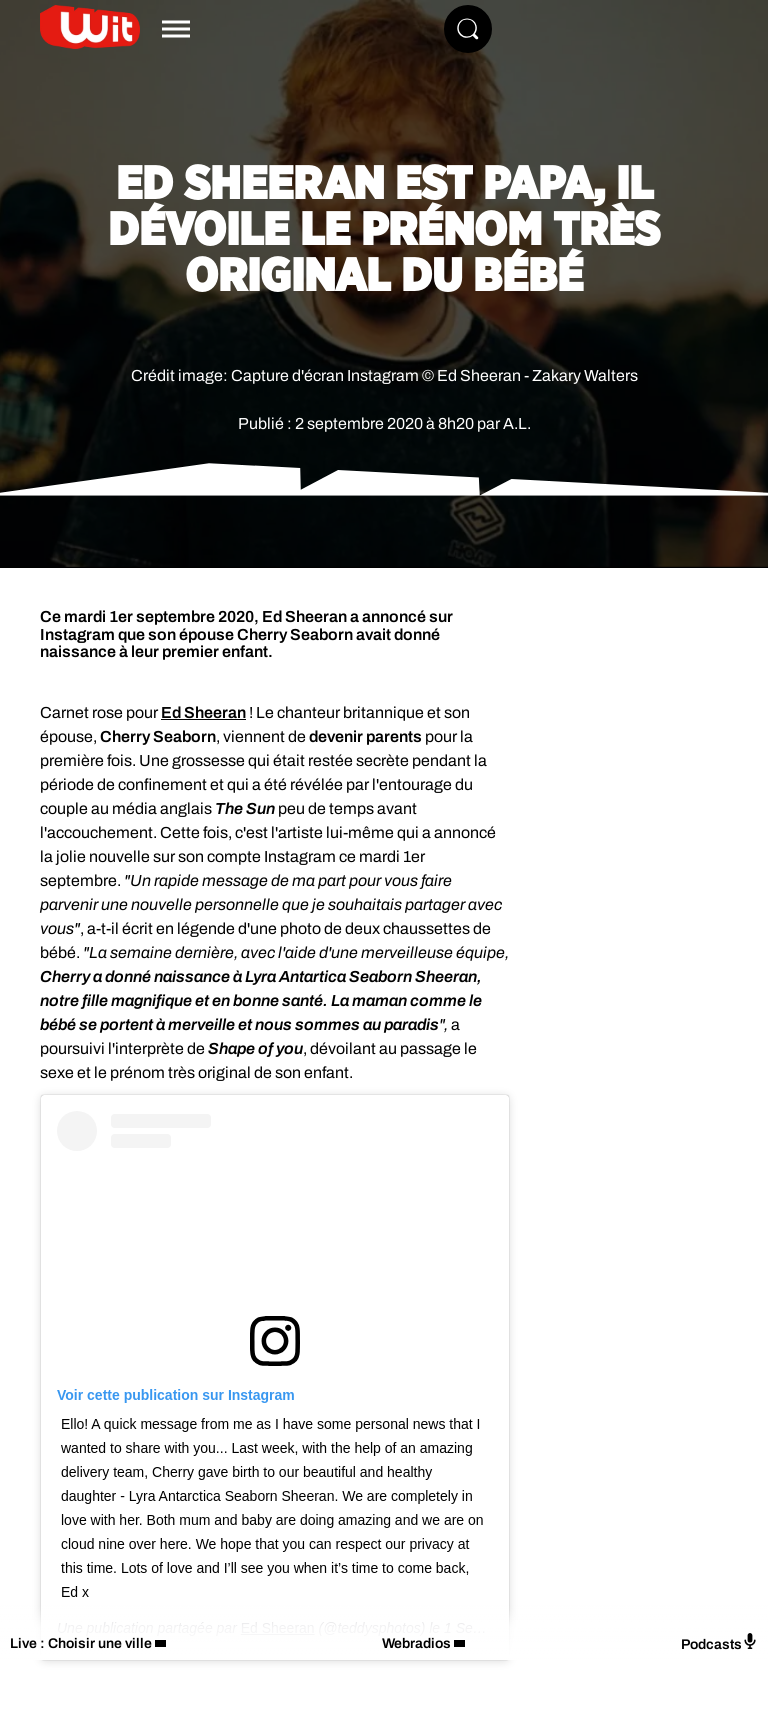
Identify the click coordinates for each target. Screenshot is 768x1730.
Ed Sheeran (203, 712)
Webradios (416, 1643)
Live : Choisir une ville (81, 1643)
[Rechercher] (468, 29)
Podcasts (719, 1642)
